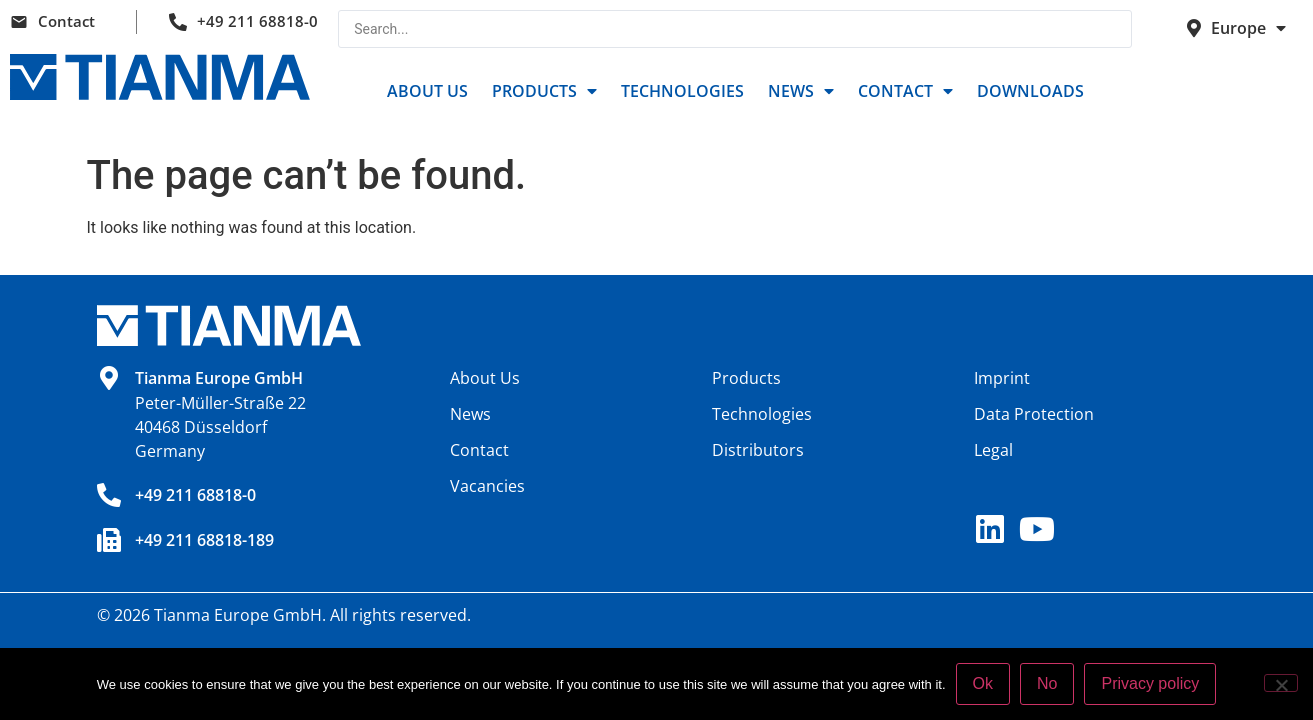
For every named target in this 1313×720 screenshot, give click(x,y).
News (801, 91)
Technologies (682, 91)
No (1047, 683)
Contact (66, 21)
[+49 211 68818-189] (109, 540)
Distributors (758, 450)
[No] (1281, 683)
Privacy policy (1150, 683)
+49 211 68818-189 (204, 540)
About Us (427, 91)
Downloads (1030, 91)
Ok (983, 683)
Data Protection (1034, 414)
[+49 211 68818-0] (109, 495)
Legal (993, 450)
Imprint (1002, 378)
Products (544, 91)
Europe (1248, 28)
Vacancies (487, 486)
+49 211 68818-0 (257, 21)
